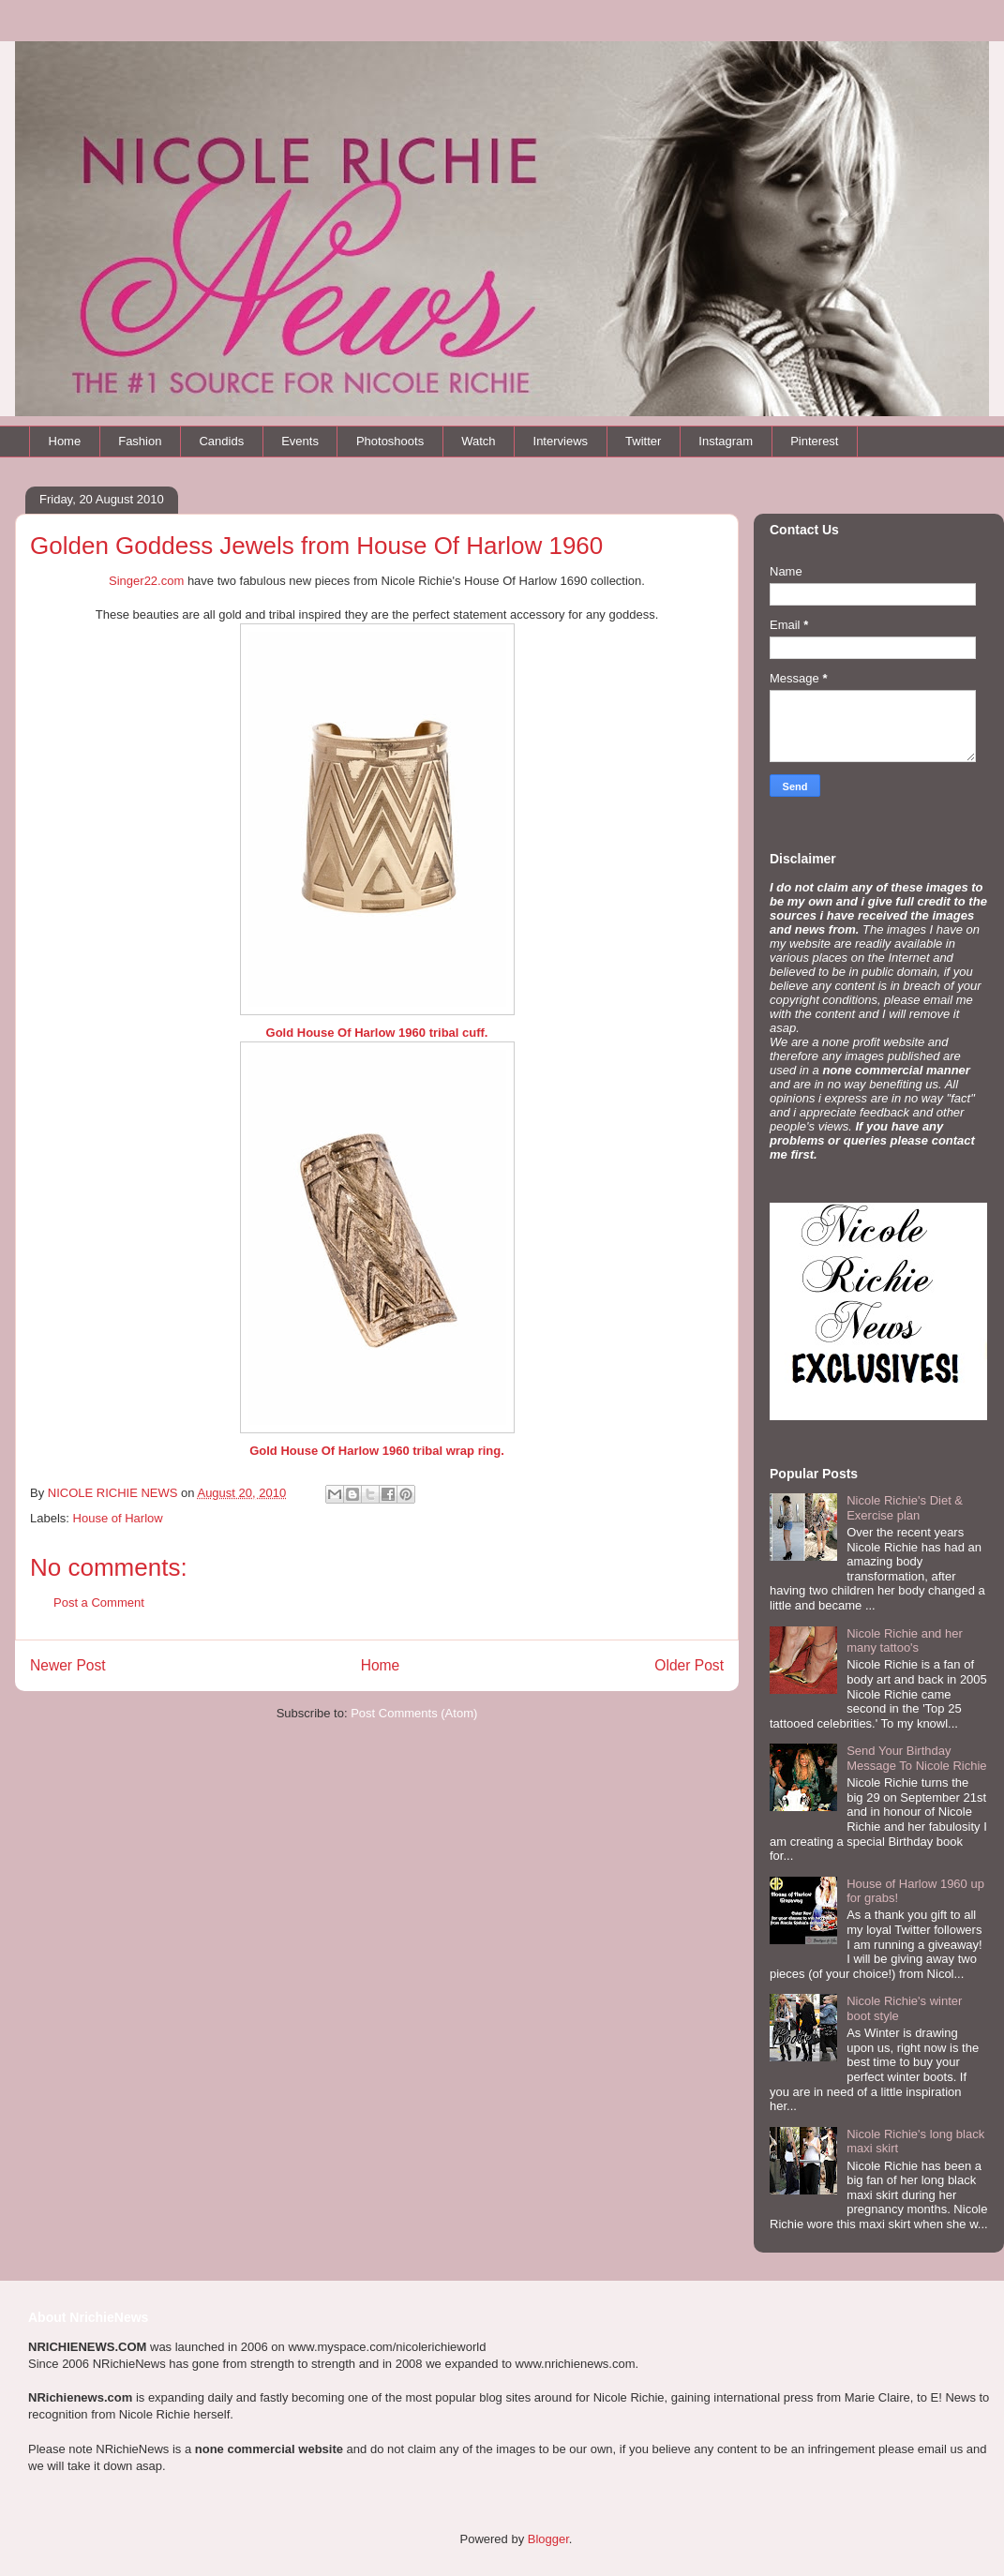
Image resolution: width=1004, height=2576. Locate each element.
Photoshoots (390, 441)
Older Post (689, 1665)
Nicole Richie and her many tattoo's (905, 1640)
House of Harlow (118, 1518)
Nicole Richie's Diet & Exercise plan (905, 1507)
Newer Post (68, 1665)
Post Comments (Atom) (414, 1713)
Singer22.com (146, 581)
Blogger (548, 2539)
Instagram (725, 441)
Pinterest (814, 441)
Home (65, 441)
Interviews (561, 441)
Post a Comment (98, 1602)
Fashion (139, 441)
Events (300, 441)
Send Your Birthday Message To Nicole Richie (916, 1758)
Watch (478, 441)
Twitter (643, 441)
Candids (221, 441)
